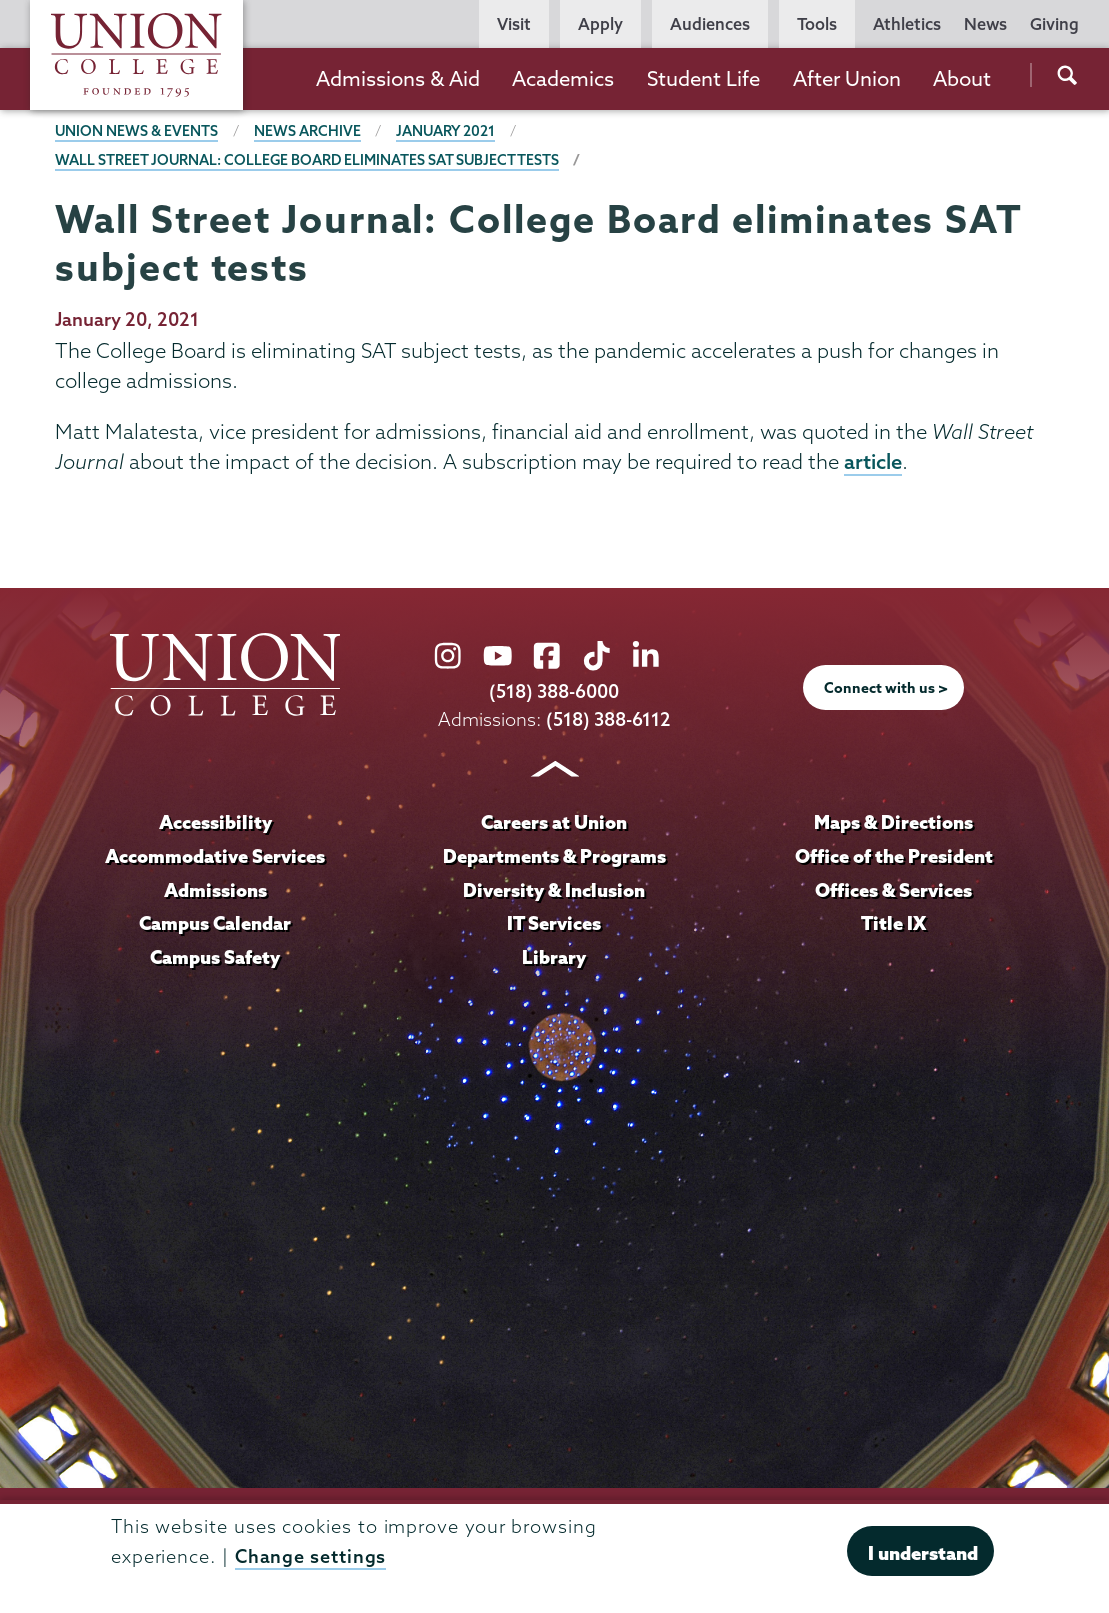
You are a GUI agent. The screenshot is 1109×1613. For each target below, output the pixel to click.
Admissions (215, 890)
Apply (600, 24)
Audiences (710, 24)
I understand (923, 1553)
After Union (847, 78)
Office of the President (894, 856)
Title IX (893, 924)
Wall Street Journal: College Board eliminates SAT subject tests (309, 160)
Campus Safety (215, 957)
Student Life (703, 78)
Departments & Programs (554, 856)
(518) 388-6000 (554, 692)
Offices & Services (894, 890)
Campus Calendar (215, 924)
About (962, 78)
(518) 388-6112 (608, 719)
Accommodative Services (215, 856)
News (985, 24)
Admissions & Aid (398, 78)
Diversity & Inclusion (554, 890)
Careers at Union (554, 822)
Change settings (311, 1556)
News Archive (308, 131)
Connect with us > (886, 689)
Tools (817, 24)
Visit (514, 24)
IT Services (554, 924)
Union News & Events (137, 131)
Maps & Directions (894, 822)
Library (554, 957)
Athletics (907, 24)
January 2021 (447, 131)
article (873, 462)
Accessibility (215, 822)
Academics (563, 78)
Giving (1054, 24)
